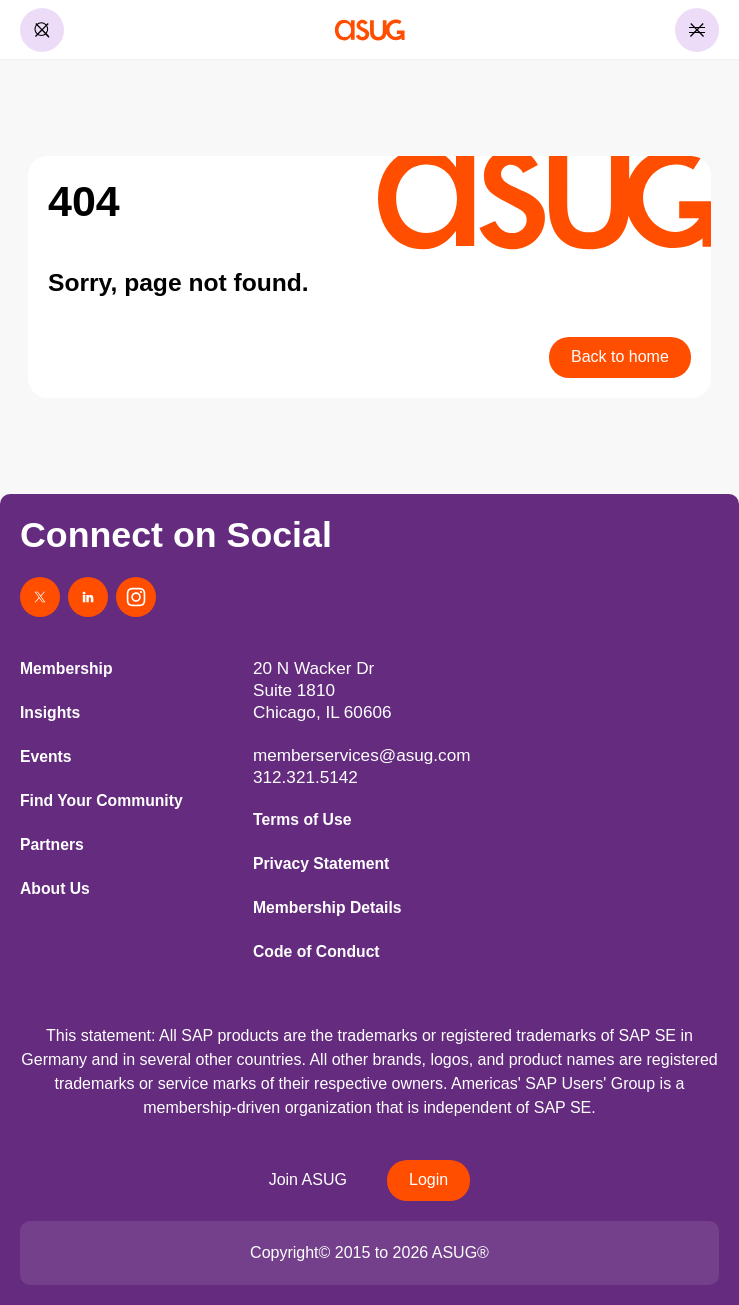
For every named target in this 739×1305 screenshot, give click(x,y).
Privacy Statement (321, 863)
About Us (55, 888)
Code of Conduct (316, 951)
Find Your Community (101, 800)
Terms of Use (302, 819)
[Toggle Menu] (697, 30)
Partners (52, 844)
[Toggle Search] (42, 30)
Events (46, 756)
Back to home (620, 356)
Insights (50, 712)
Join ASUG (308, 1179)
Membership (66, 668)
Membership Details (327, 907)
